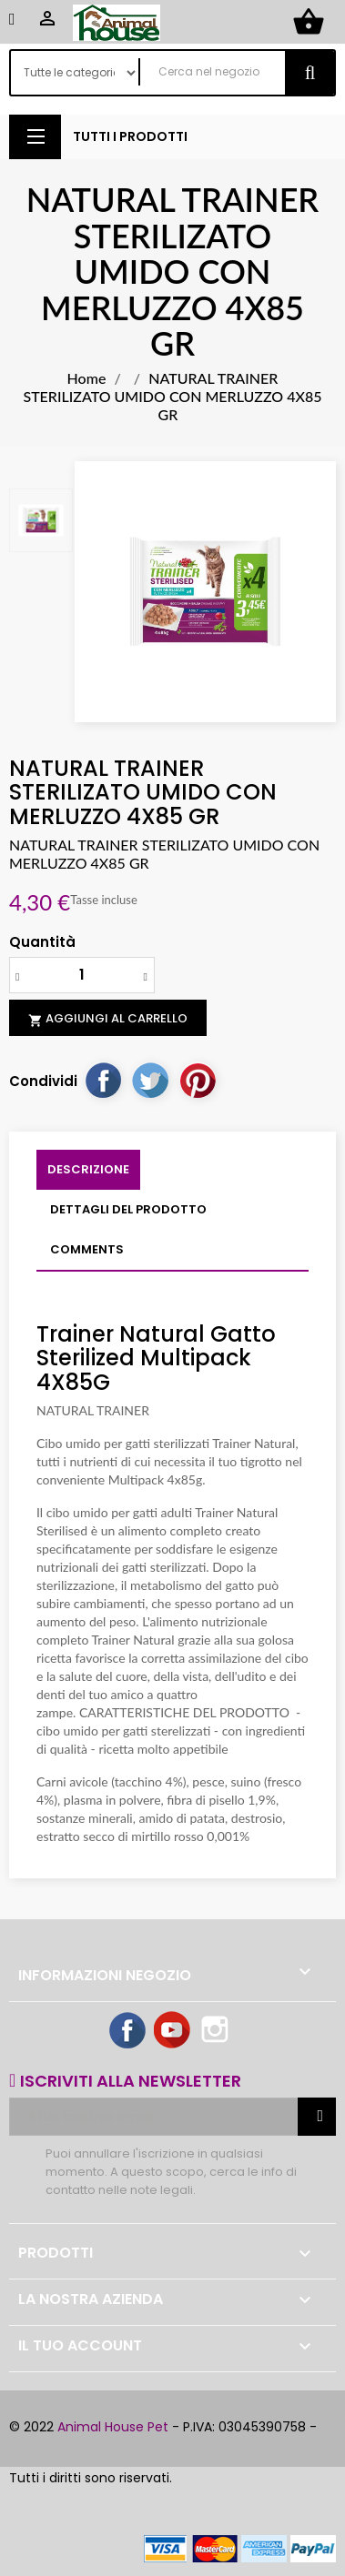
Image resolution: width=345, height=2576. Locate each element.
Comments (87, 1249)
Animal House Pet (112, 2427)
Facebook (128, 2031)
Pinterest (197, 1080)
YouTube (173, 2031)
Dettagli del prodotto (128, 1209)
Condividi (103, 1080)
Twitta (150, 1080)
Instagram (217, 2031)
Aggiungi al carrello (108, 1019)
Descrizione (88, 1169)
